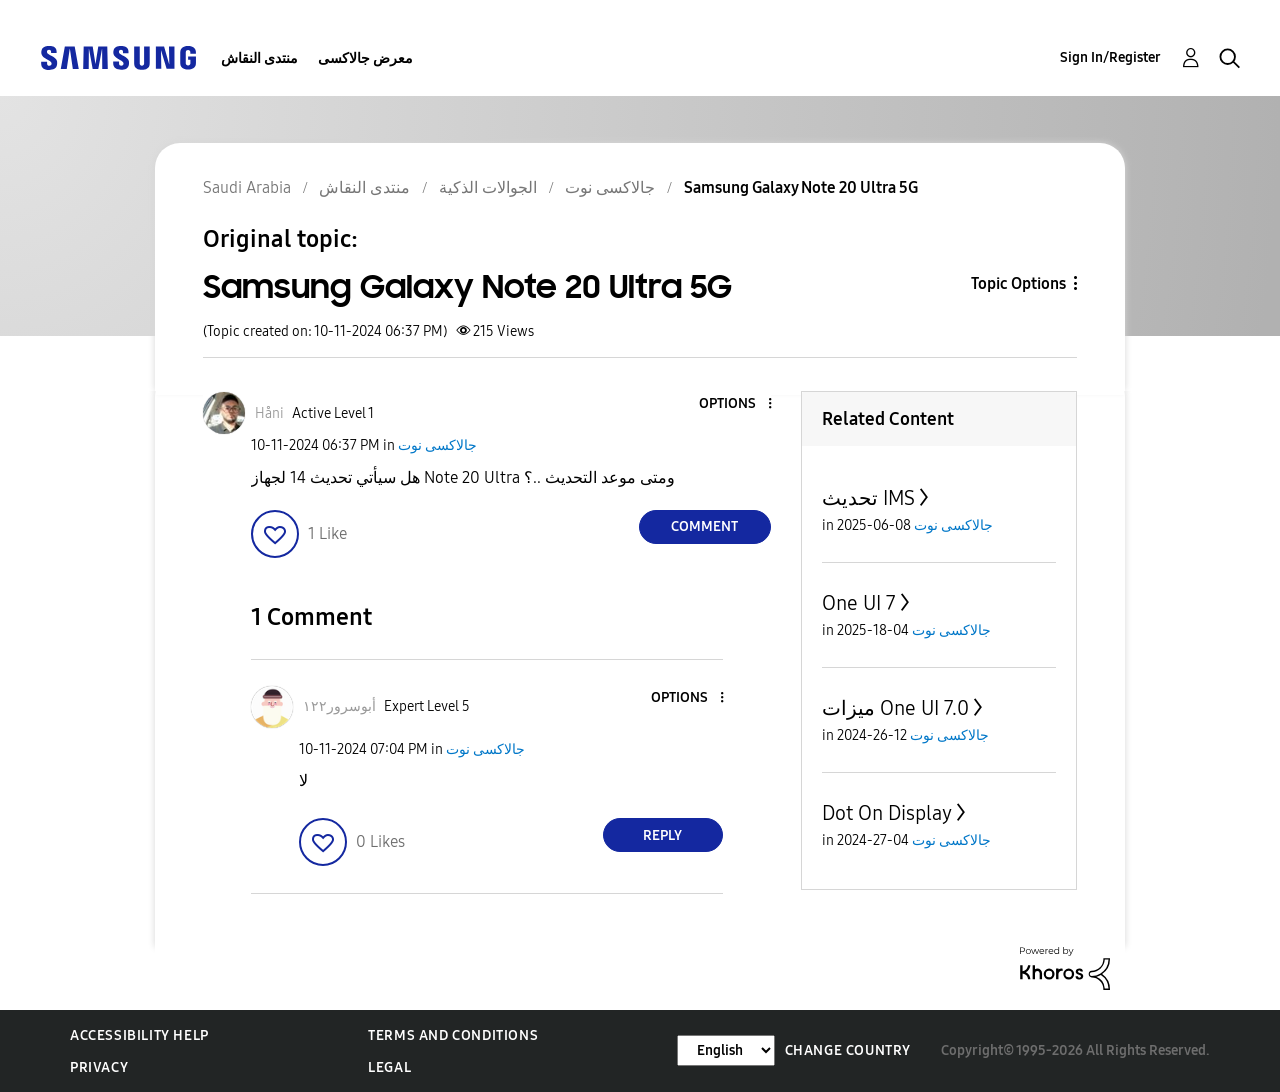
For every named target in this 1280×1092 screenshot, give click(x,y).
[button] (736, 404)
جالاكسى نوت (437, 445)
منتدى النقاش (259, 58)
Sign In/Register (1110, 57)
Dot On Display (887, 813)
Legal (389, 1067)
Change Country (848, 1050)
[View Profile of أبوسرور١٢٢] (339, 706)
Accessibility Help (139, 1035)
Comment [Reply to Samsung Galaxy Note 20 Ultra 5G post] (704, 526)
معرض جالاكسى (365, 58)
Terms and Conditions (453, 1035)
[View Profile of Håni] (269, 413)
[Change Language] (726, 1050)
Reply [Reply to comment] (662, 835)
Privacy (99, 1067)
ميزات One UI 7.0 (895, 708)
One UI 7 (859, 603)
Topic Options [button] (1018, 283)
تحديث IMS (868, 498)
